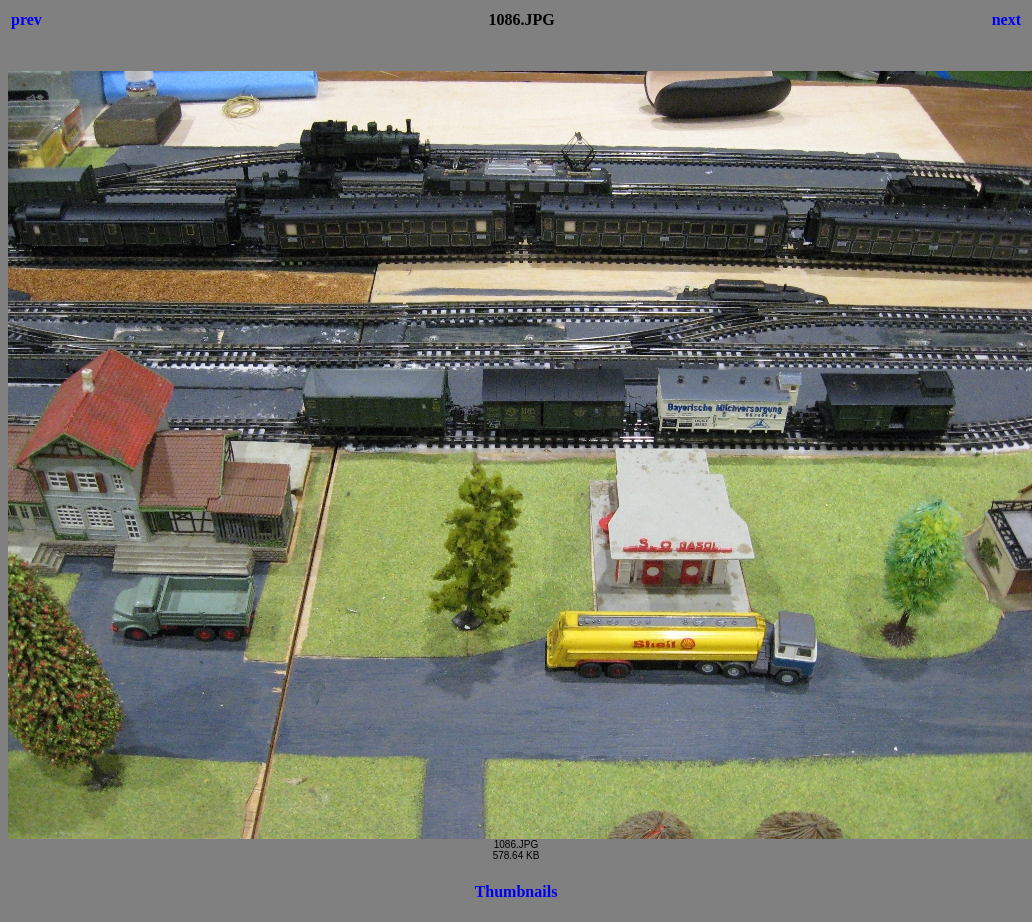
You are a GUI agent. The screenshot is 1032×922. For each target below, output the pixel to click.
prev (26, 19)
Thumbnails (516, 891)
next (1006, 19)
